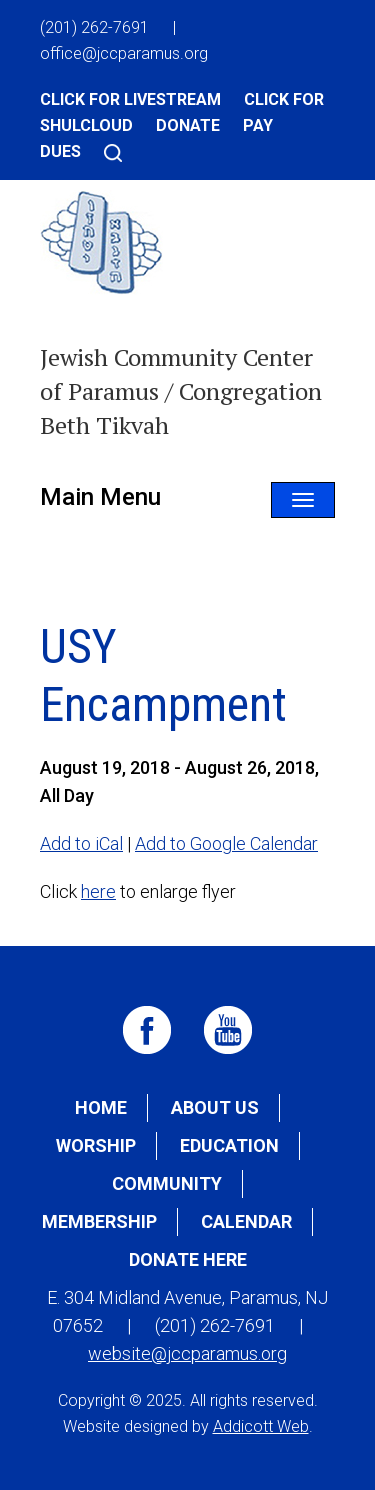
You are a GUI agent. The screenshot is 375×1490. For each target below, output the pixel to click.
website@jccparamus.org (187, 1353)
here (98, 891)
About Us (215, 1107)
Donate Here (188, 1259)
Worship (96, 1145)
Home (101, 1107)
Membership (99, 1221)
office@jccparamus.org (124, 53)
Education (229, 1145)
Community (167, 1183)
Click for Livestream (130, 99)
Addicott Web (261, 1426)
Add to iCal (81, 843)
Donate (188, 125)
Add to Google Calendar (226, 843)
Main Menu (100, 497)
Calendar (246, 1221)
